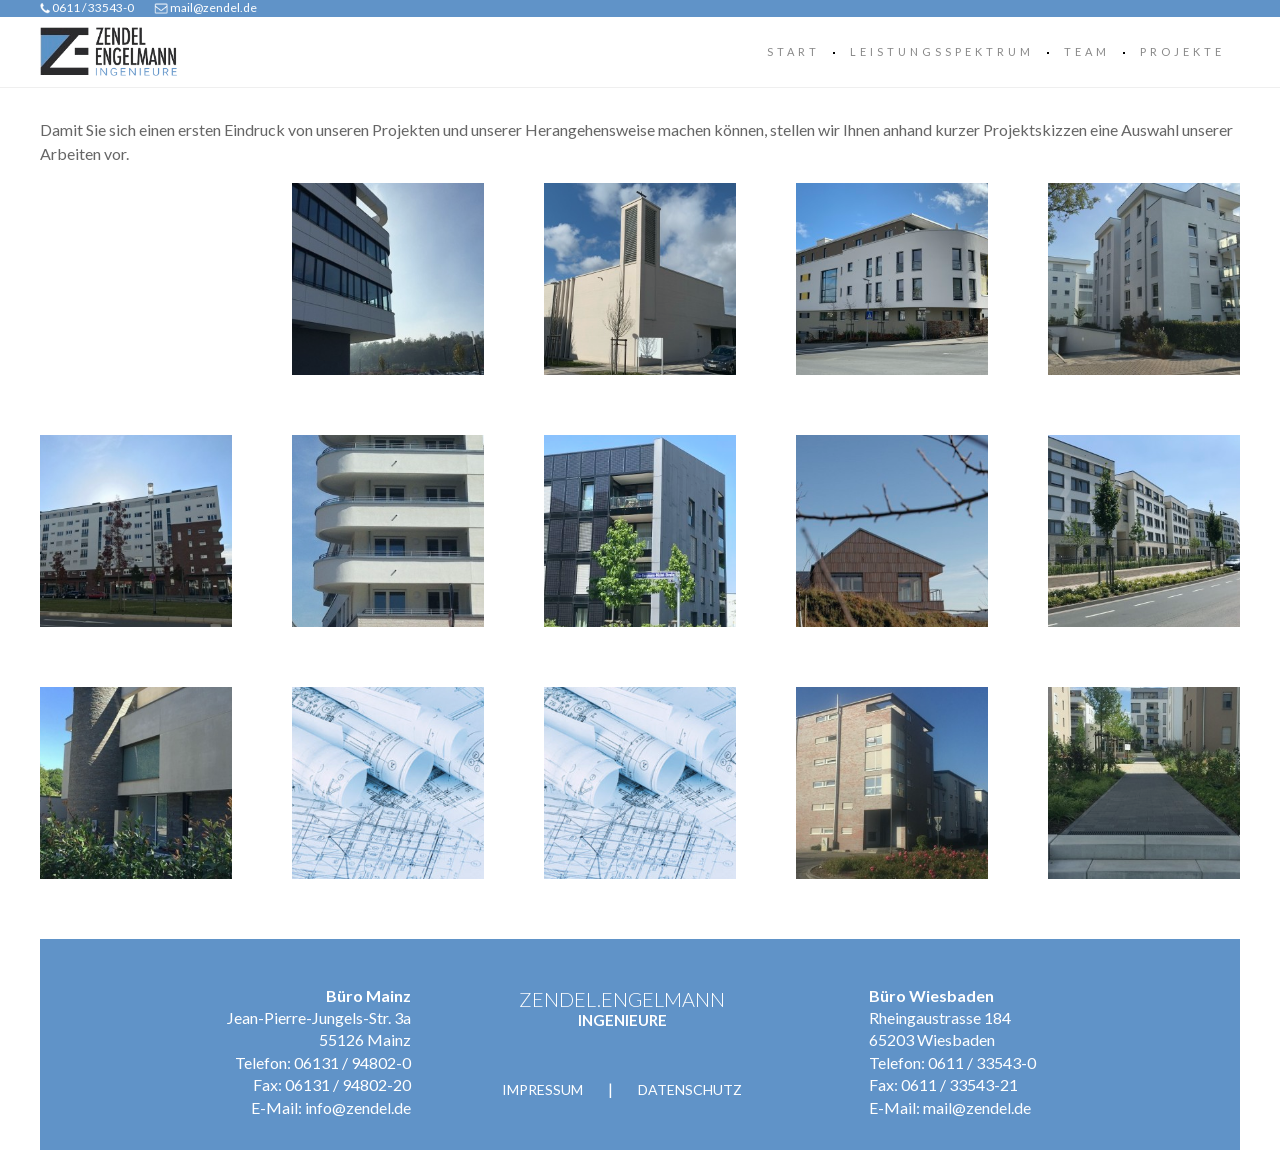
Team (1087, 51)
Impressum (542, 1089)
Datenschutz (690, 1089)
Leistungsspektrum (942, 51)
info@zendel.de (358, 1107)
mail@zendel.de (213, 7)
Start (793, 51)
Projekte (1182, 51)
